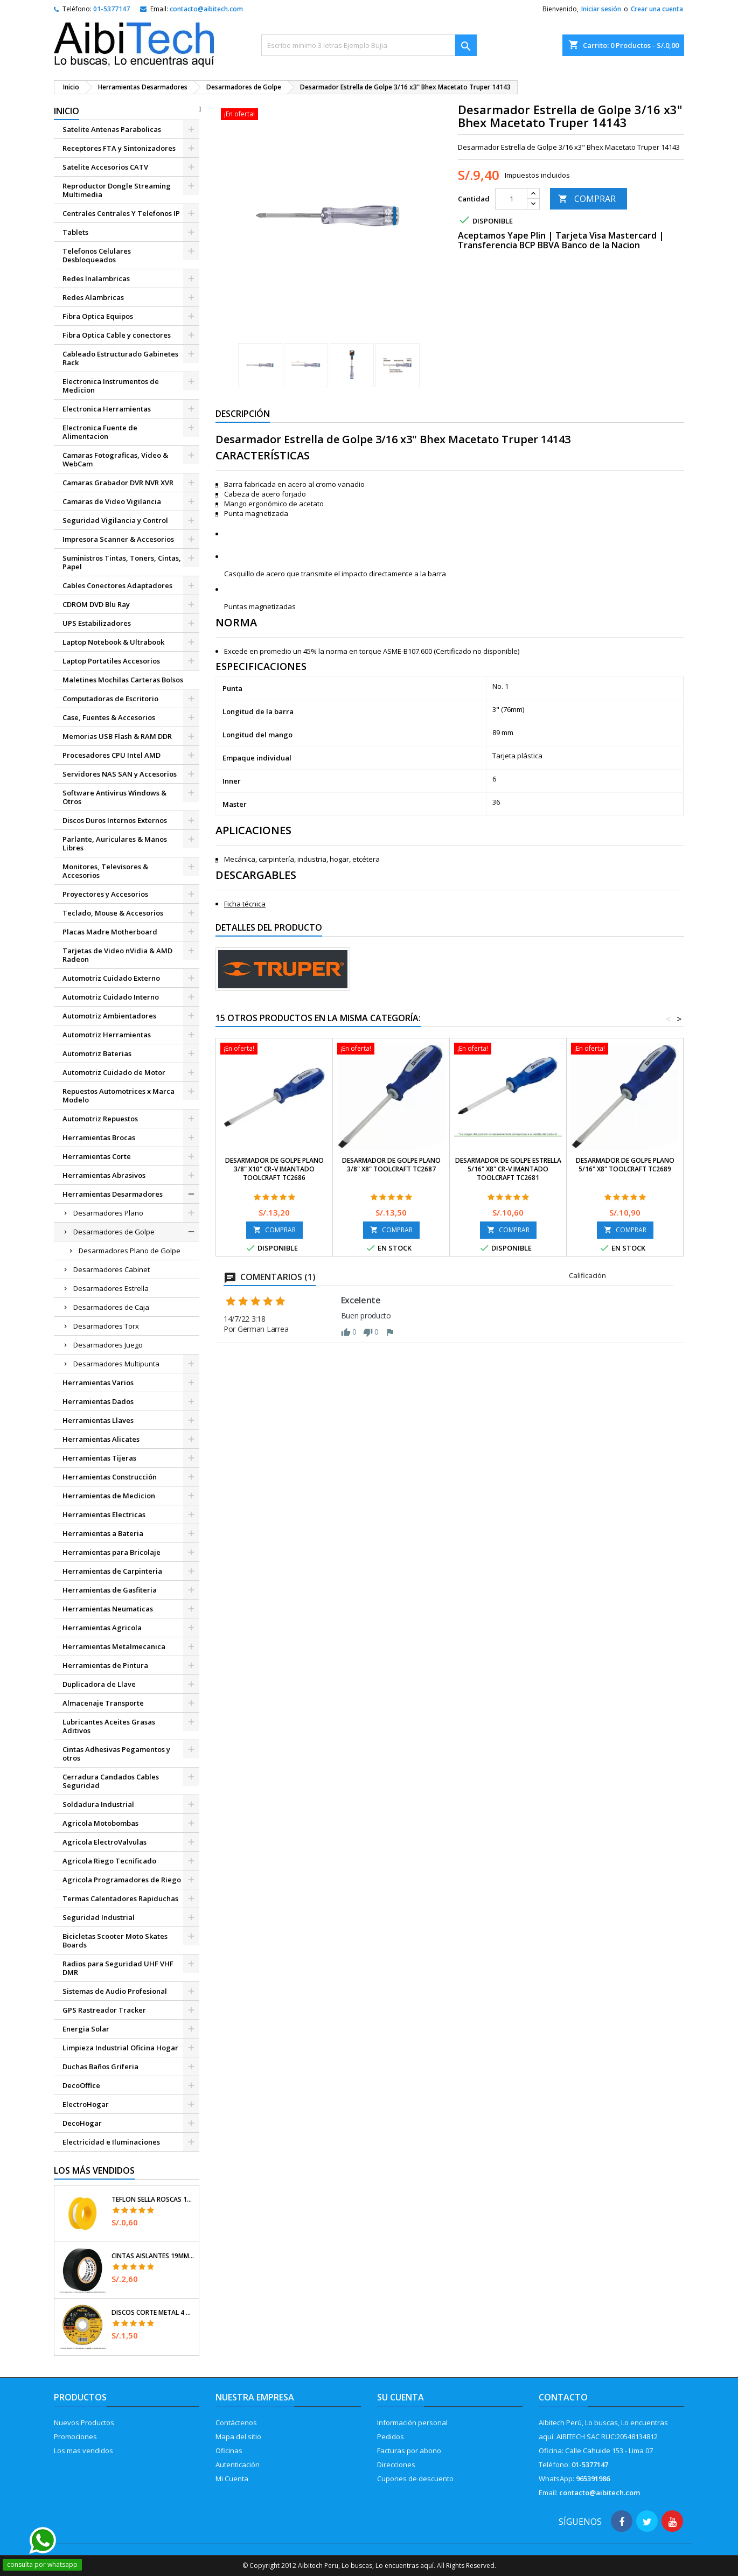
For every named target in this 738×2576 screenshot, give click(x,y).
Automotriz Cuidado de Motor (113, 1072)
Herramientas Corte (96, 1156)
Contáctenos (236, 2422)
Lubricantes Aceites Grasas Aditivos (108, 1726)
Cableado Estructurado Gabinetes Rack (120, 358)
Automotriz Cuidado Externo (111, 978)
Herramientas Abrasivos (103, 1175)
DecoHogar (82, 2123)
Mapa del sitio (238, 2436)
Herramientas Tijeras (99, 1458)
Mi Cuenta (231, 2478)
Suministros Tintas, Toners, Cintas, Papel (121, 562)
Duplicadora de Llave (99, 1684)
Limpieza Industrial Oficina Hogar (120, 2048)
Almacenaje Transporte (103, 1703)
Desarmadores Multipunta (116, 1364)
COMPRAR (587, 199)
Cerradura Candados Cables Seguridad (110, 1781)
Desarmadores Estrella (111, 1288)
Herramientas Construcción (109, 1477)
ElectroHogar (85, 2104)
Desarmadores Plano (108, 1213)
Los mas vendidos (83, 2450)
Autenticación (237, 2464)
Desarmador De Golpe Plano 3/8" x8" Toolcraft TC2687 (391, 1165)
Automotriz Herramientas (106, 1034)
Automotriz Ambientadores (109, 1016)
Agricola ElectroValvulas (104, 1842)
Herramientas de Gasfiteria (109, 1590)
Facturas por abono (409, 2450)
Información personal (412, 2422)
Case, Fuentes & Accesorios (108, 717)
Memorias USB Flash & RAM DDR (117, 736)
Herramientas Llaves (98, 1420)
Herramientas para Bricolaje (111, 1552)
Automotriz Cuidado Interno (110, 997)
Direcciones (396, 2464)
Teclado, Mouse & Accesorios (112, 913)
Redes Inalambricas (96, 278)
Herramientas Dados (98, 1401)
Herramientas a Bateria (102, 1533)
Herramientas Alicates (101, 1439)
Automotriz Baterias (96, 1053)
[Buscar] (369, 45)
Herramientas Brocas (98, 1137)
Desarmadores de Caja (111, 1307)
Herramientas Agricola (102, 1627)
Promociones (75, 2436)
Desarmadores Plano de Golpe (129, 1250)
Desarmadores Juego (108, 1345)
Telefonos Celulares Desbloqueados (96, 255)
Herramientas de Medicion (108, 1495)
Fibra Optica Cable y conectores (116, 335)
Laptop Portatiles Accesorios (111, 661)
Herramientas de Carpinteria (112, 1571)
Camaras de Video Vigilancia (111, 501)
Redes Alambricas (93, 297)
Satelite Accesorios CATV (105, 167)
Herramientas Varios (98, 1382)
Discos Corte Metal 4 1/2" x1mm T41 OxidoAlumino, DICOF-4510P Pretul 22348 (153, 2312)
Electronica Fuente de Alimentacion (99, 432)
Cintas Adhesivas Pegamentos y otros (116, 1753)
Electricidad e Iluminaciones (111, 2142)
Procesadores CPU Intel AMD (111, 755)
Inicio (66, 111)
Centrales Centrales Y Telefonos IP (121, 213)
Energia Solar (85, 2029)
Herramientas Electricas (103, 1514)
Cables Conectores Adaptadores (117, 585)
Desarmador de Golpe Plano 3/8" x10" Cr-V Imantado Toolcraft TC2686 (274, 1169)
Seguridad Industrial (98, 1917)
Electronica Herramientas (106, 409)
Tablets (75, 232)
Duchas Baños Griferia (100, 2066)
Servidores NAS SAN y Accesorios (119, 774)
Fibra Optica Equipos (97, 316)
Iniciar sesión (601, 8)
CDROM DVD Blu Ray (96, 604)
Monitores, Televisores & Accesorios (105, 871)
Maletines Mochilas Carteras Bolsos (122, 680)
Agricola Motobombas (100, 1823)
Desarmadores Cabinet (111, 1269)
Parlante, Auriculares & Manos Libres (114, 843)
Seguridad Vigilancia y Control (115, 520)
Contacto (563, 2397)
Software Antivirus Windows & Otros (114, 797)
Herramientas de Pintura (105, 1665)
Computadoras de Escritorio (110, 698)
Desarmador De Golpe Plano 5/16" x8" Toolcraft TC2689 (625, 1165)
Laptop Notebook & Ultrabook (113, 642)
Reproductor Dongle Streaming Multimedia (116, 190)
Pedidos (390, 2436)
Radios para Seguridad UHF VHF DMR (117, 1968)
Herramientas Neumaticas (107, 1609)
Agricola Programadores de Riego (121, 1879)
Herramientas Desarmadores (112, 1194)
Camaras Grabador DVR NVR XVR (117, 482)
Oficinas (228, 2450)
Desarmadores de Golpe (114, 1232)
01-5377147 (111, 8)
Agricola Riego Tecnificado (109, 1861)
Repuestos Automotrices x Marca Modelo (118, 1095)
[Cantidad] (511, 199)
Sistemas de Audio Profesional (114, 1991)
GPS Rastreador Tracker (104, 2010)
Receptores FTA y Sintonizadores (119, 148)
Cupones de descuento (415, 2478)
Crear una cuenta (657, 8)
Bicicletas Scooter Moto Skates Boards (115, 1940)
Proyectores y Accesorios (105, 894)
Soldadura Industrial (98, 1804)
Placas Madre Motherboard (109, 932)
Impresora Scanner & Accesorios (118, 539)
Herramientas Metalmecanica (113, 1646)
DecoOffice (81, 2085)
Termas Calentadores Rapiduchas (120, 1898)
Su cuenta (400, 2397)
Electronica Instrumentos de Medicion (110, 385)
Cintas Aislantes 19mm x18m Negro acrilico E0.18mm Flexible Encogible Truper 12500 (153, 2256)
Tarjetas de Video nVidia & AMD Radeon (117, 955)
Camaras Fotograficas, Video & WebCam (115, 459)
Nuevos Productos (84, 2422)
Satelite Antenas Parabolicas (111, 129)
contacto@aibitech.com (206, 8)
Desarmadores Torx (106, 1326)
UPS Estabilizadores (96, 623)
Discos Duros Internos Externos (114, 820)
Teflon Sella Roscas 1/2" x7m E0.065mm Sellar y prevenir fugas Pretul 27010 (153, 2199)
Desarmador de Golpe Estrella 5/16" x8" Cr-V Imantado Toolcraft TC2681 (508, 1169)
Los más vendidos (94, 2170)
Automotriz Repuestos (100, 1118)
